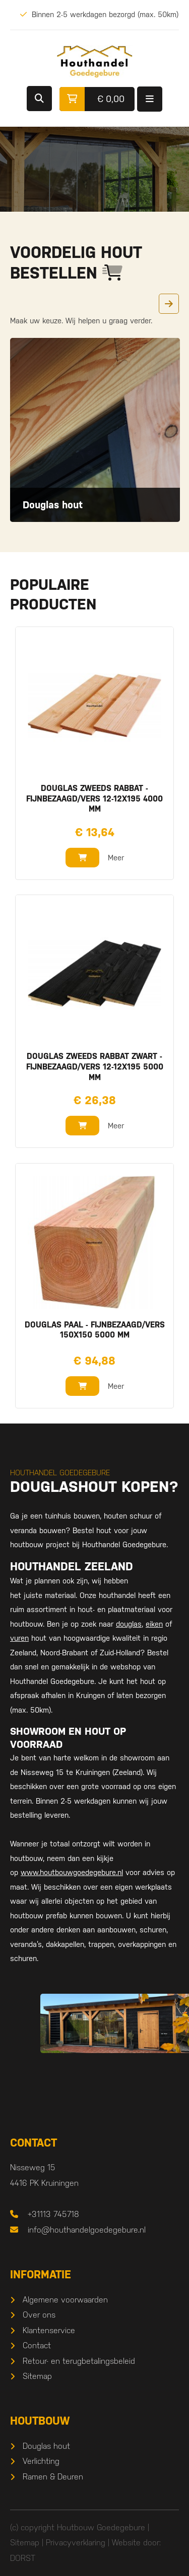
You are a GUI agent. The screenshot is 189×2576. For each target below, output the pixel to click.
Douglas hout (46, 2446)
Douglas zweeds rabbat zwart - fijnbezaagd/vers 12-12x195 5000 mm (94, 1066)
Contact (37, 2345)
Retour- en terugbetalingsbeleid (79, 2361)
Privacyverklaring (75, 2542)
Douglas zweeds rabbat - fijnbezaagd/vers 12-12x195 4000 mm (94, 798)
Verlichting (41, 2461)
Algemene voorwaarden (65, 2299)
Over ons (39, 2315)
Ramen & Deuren (53, 2476)
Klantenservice (49, 2330)
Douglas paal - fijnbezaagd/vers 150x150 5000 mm (95, 1330)
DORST (22, 2558)
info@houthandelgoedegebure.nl (87, 2230)
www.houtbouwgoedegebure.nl (72, 1872)
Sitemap (37, 2376)
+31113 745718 (53, 2214)
